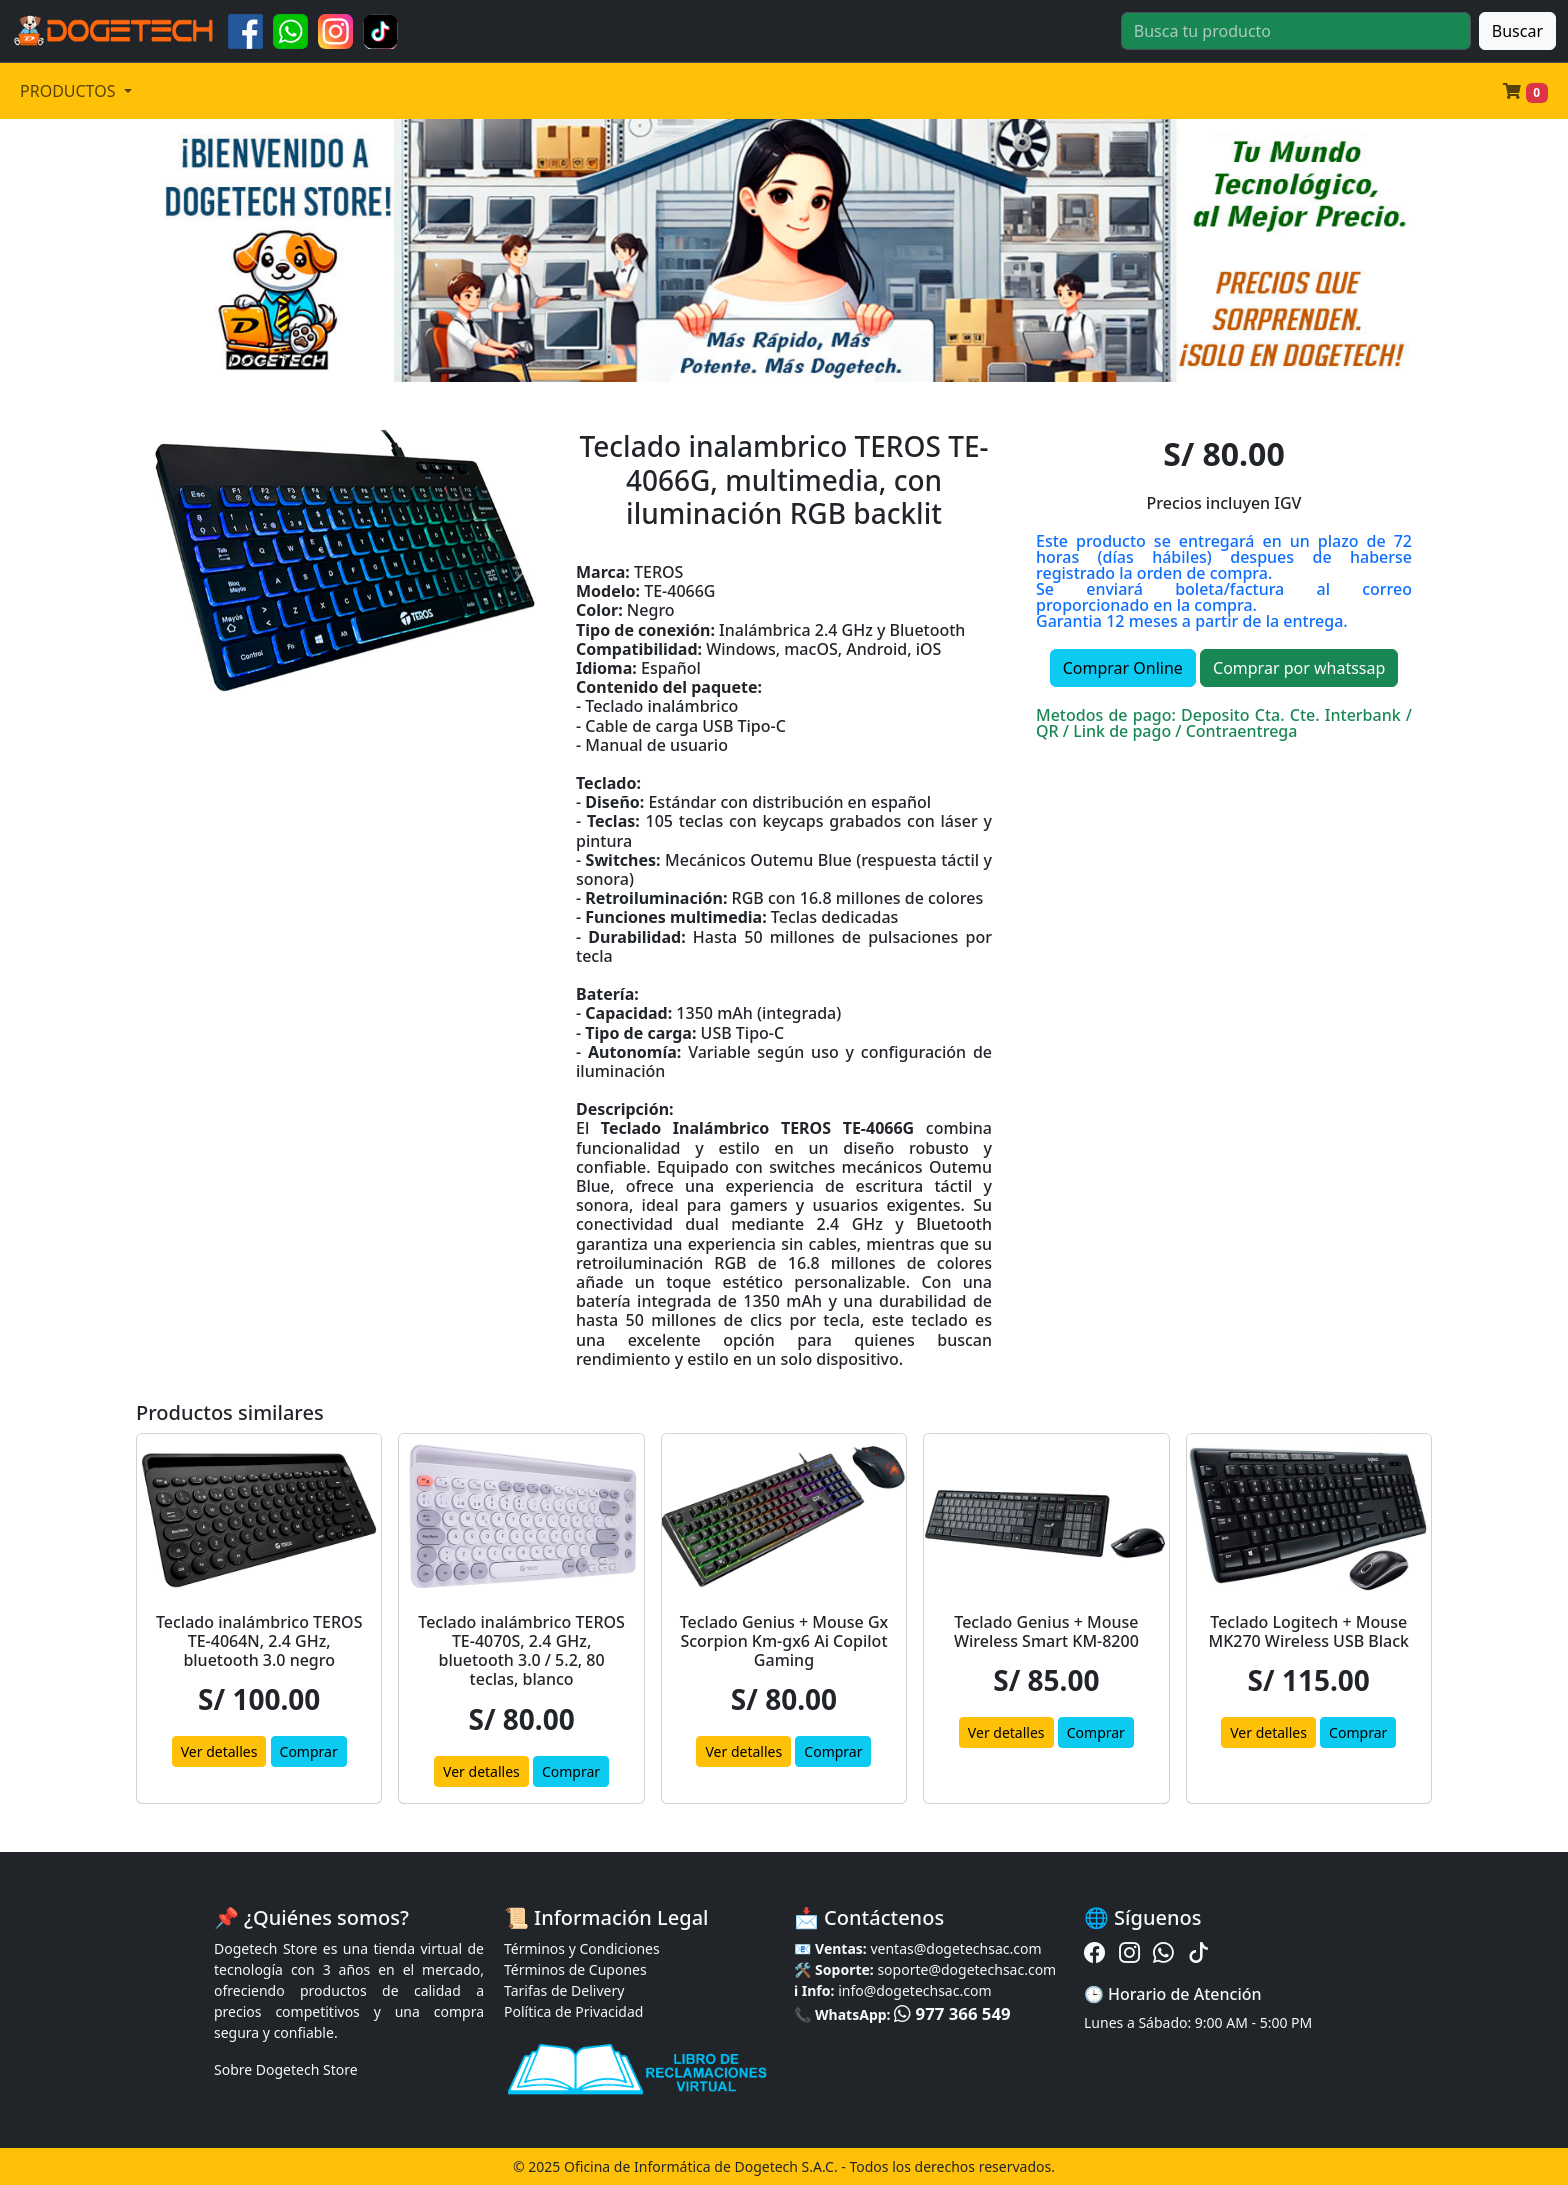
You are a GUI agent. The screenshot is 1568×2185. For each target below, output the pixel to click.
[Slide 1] (308, 680)
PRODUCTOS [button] (70, 91)
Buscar (1517, 31)
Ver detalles (219, 1751)
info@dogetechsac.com (914, 1990)
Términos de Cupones (575, 1969)
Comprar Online (1123, 668)
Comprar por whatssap (1299, 668)
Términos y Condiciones (582, 1948)
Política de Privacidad (573, 2011)
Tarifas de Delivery (564, 1990)
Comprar (309, 1751)
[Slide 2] (344, 680)
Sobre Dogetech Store (286, 2069)
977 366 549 (952, 2013)
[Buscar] (1296, 31)
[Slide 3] (380, 680)
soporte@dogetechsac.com (966, 1969)
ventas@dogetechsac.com (955, 1948)
